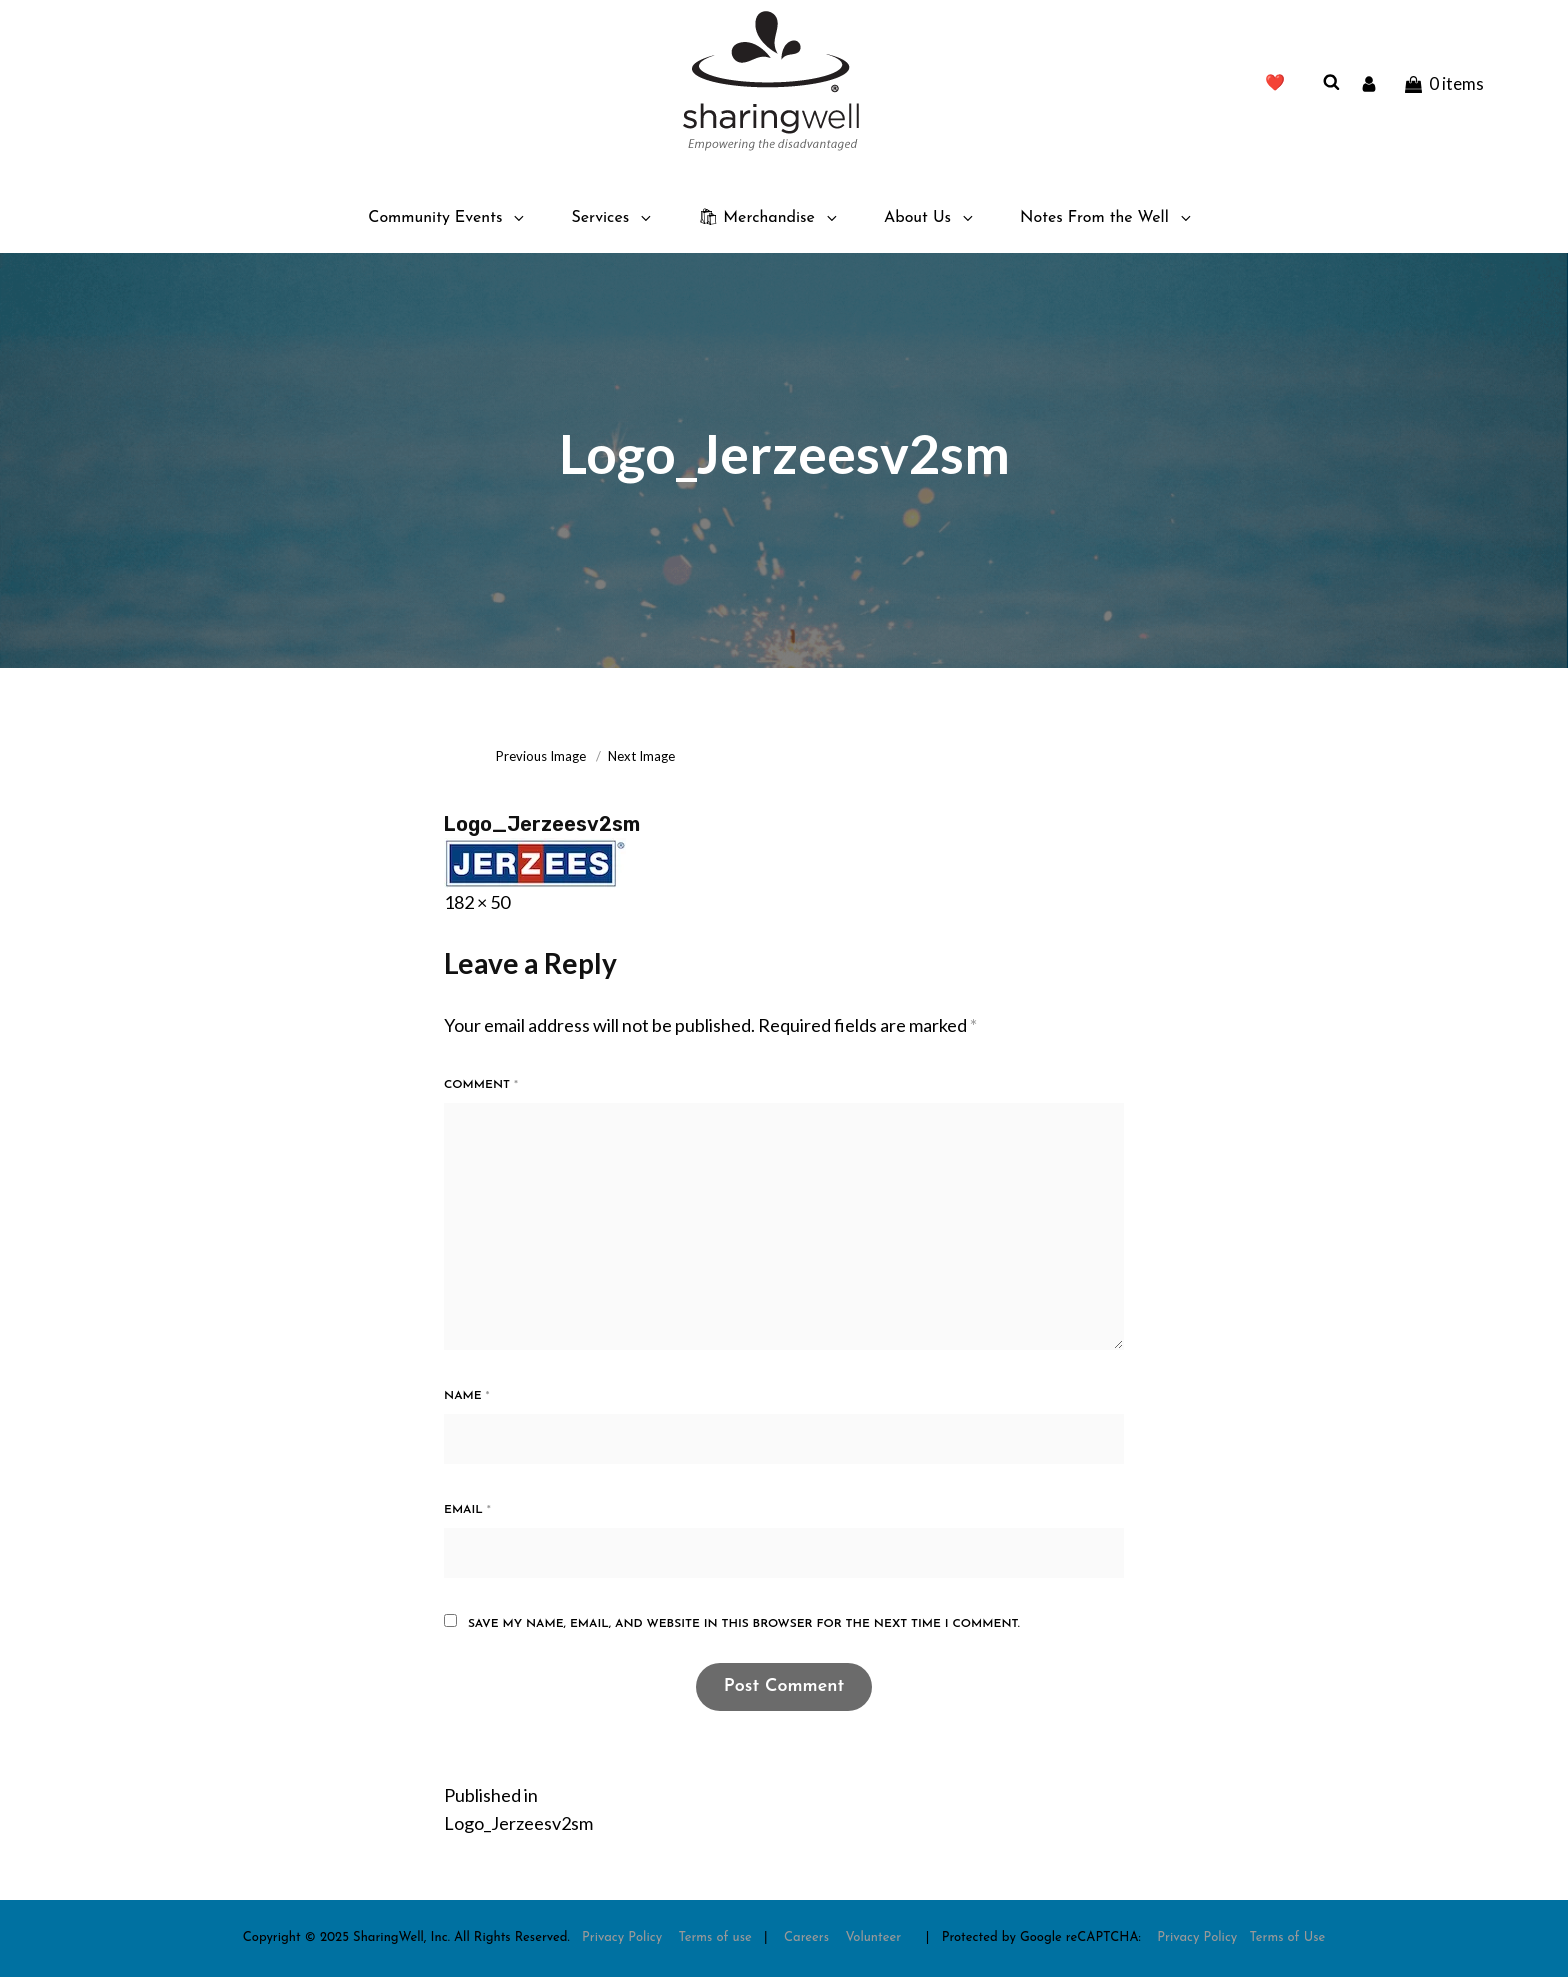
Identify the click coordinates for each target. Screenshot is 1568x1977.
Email (467, 1510)
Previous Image (541, 756)
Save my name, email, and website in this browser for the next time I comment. (744, 1624)
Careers (806, 1937)
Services (612, 218)
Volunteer (873, 1937)
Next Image (641, 756)
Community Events (447, 218)
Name (467, 1396)
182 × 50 (477, 902)
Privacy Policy (622, 1937)
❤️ (1275, 84)
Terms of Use (1288, 1937)
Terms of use (715, 1937)
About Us (930, 218)
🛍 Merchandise (769, 218)
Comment (481, 1085)
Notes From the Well (1107, 218)
